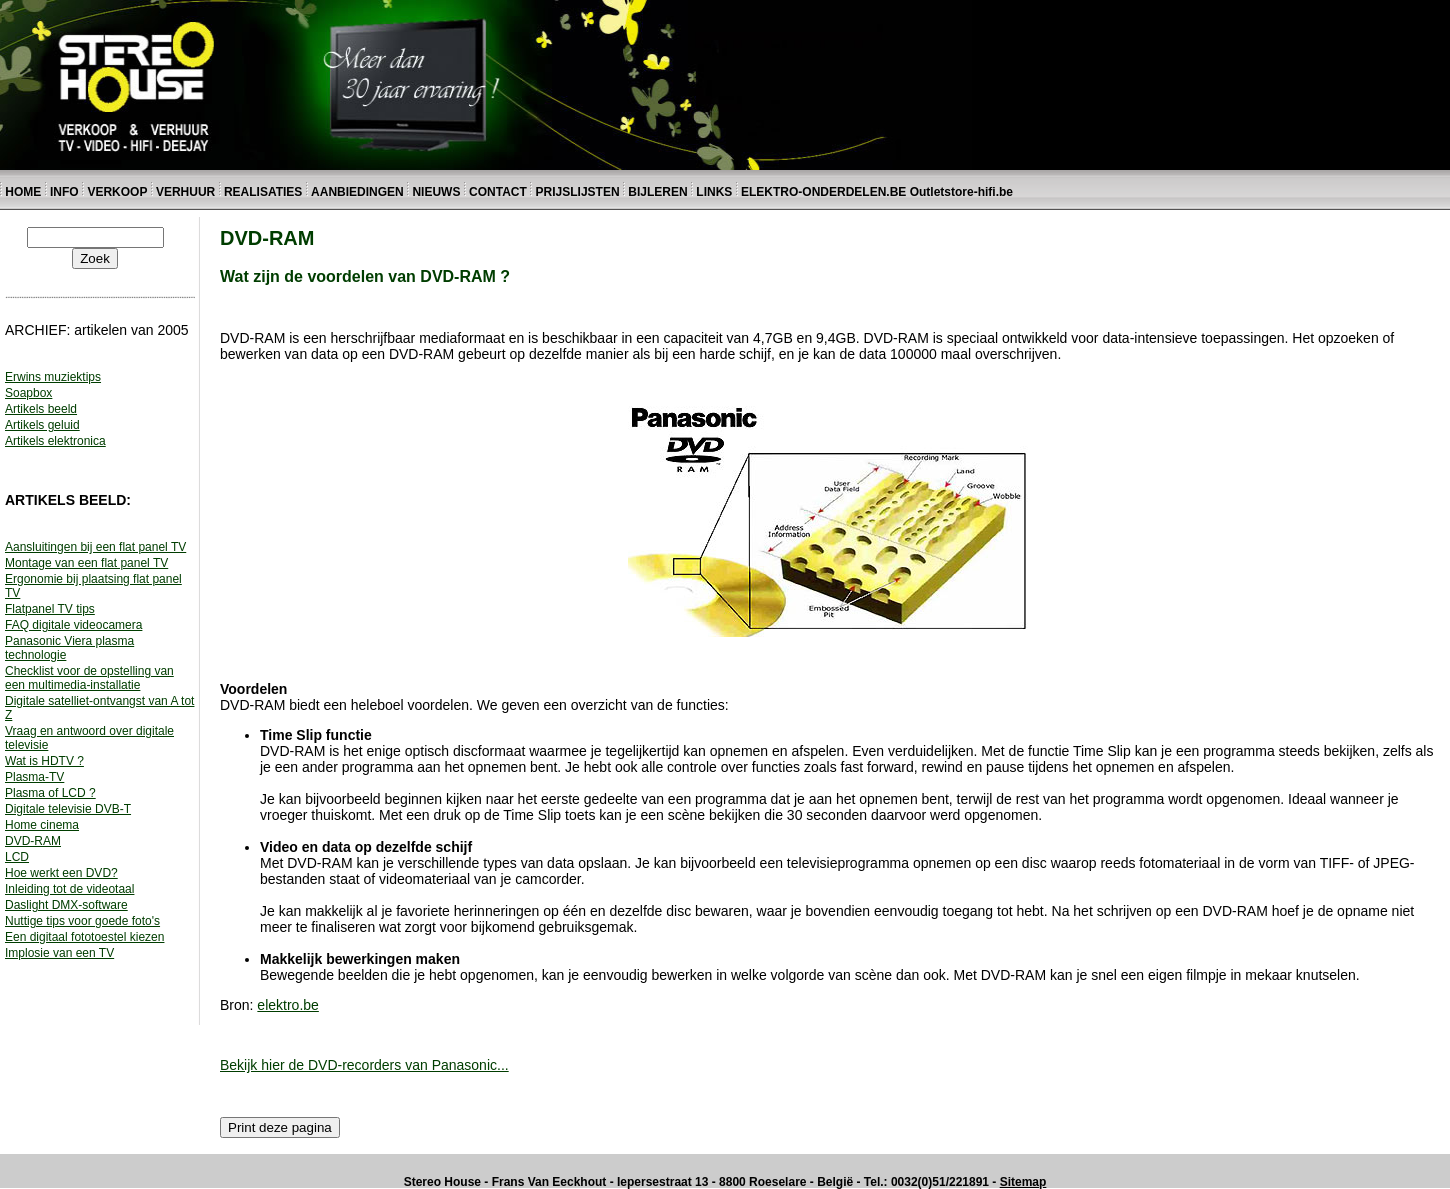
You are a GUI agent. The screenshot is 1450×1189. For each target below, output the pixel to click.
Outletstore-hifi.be (961, 192)
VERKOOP (118, 192)
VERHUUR (185, 192)
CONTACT (498, 192)
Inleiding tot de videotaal (69, 889)
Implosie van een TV (59, 953)
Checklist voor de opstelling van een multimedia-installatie (89, 678)
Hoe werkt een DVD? (61, 873)
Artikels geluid (42, 425)
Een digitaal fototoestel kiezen (84, 937)
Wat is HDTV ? (44, 761)
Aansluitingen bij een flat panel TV (95, 547)
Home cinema (42, 825)
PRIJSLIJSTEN (578, 192)
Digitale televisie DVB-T (68, 809)
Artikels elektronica (55, 441)
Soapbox (28, 393)
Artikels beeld (41, 409)
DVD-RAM (33, 841)
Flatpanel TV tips (50, 609)
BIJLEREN (657, 192)
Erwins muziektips (53, 377)
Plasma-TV (34, 777)
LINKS (715, 192)
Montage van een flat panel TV (86, 563)
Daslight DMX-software (66, 905)
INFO (64, 192)
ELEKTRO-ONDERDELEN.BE (823, 192)
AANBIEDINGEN (357, 192)
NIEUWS (436, 192)
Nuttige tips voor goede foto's (82, 921)
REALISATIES (263, 192)
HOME (23, 192)
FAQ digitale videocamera (73, 625)
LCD (17, 857)
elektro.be (287, 1005)
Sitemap (1023, 1182)
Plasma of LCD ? (50, 793)
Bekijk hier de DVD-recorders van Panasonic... (364, 1065)
